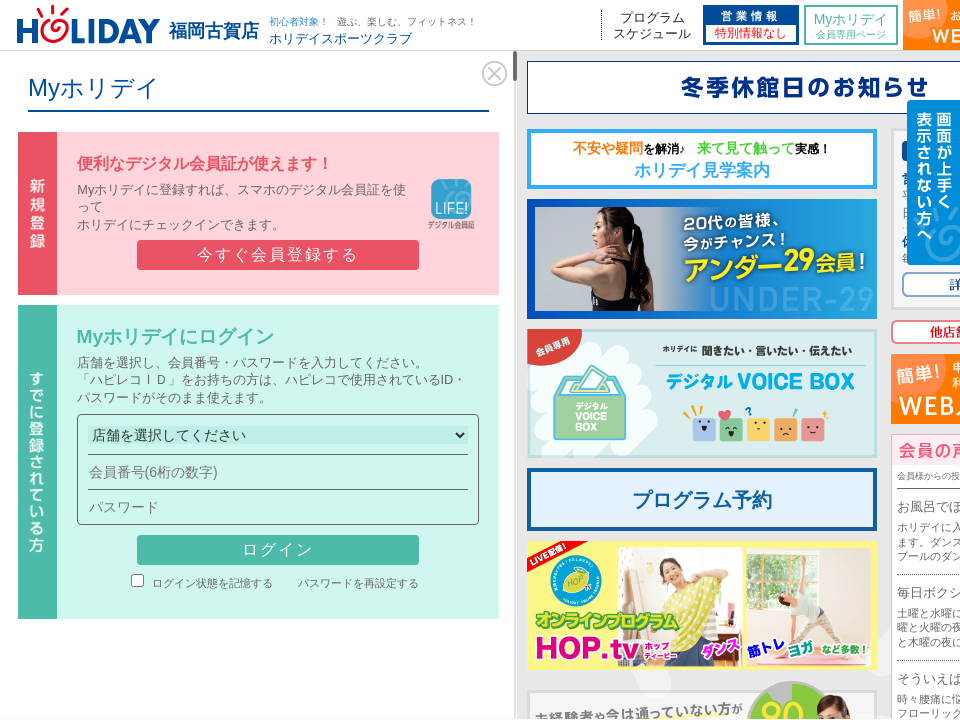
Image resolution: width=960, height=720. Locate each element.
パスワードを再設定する (358, 583)
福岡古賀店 (214, 31)
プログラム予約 (702, 500)
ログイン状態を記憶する (212, 583)
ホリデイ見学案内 (702, 160)
